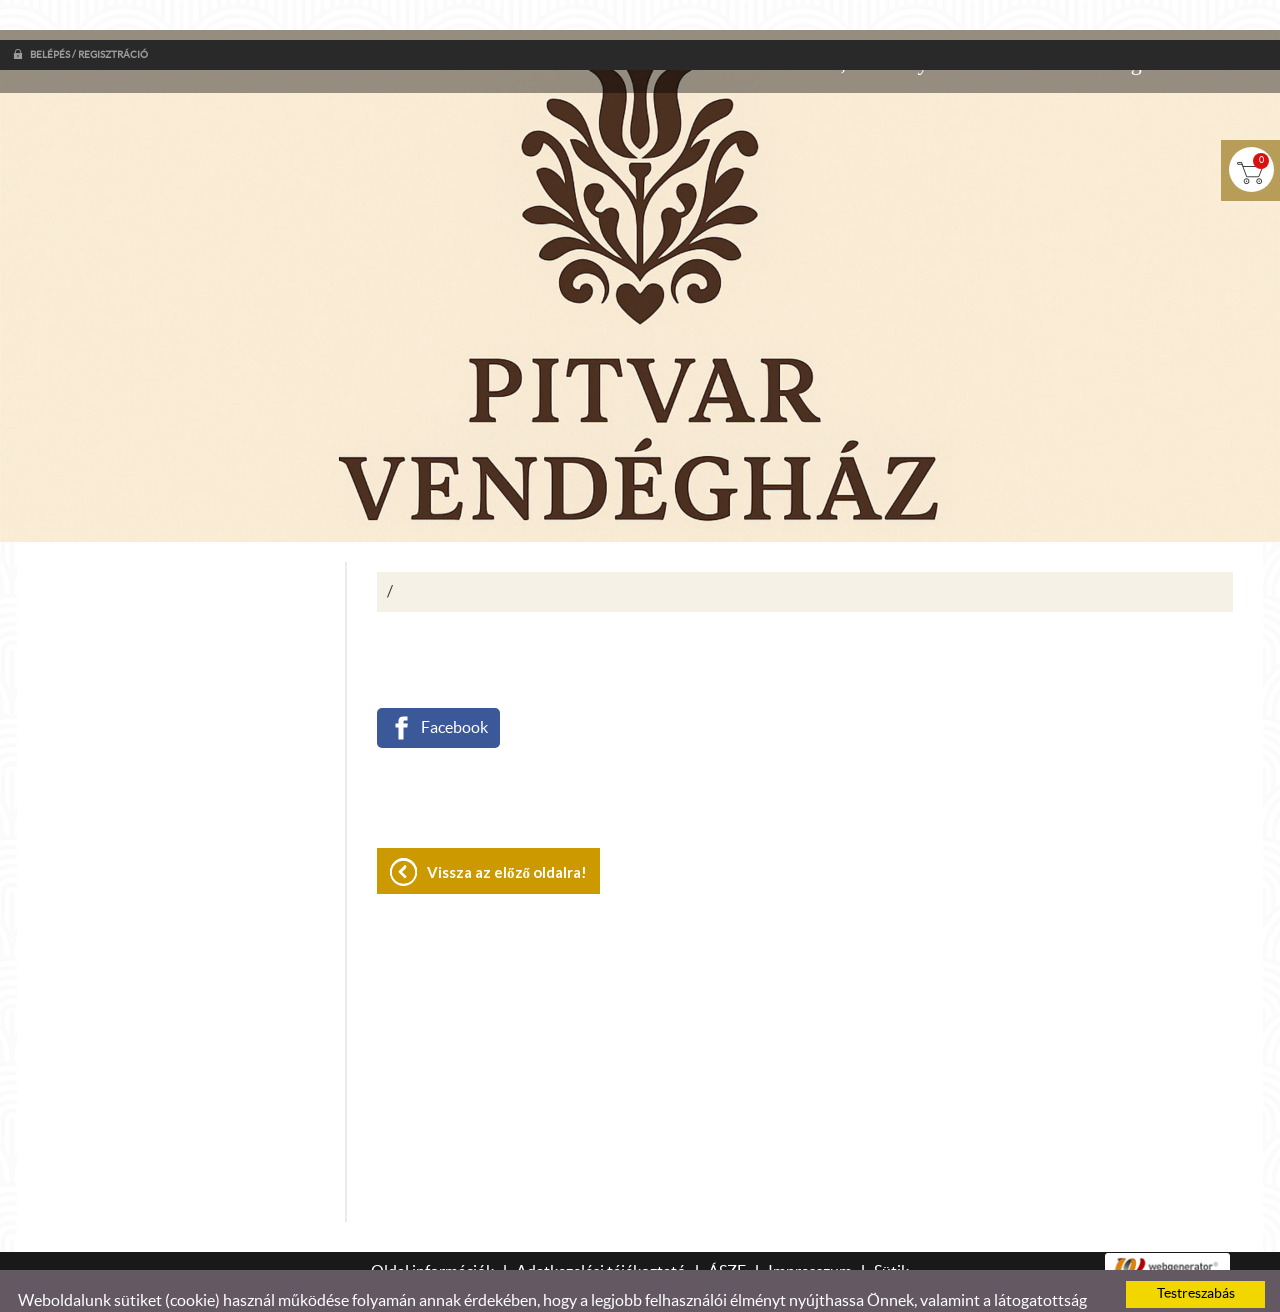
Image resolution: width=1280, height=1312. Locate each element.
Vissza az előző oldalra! (507, 832)
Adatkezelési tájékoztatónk (774, 1280)
